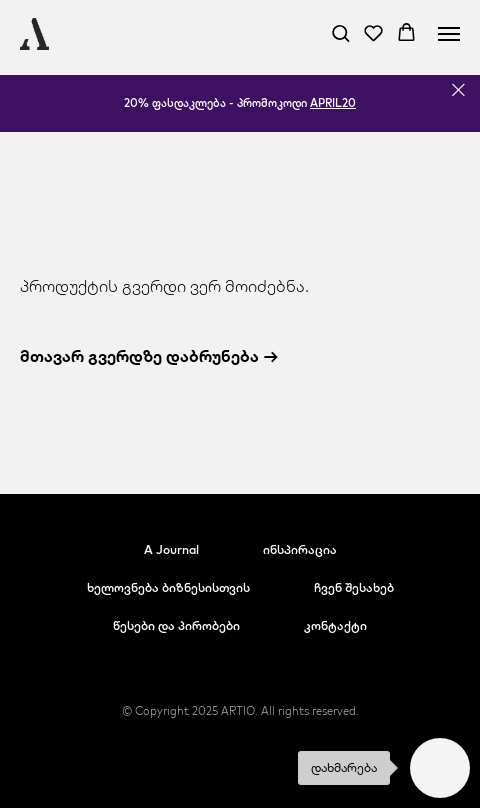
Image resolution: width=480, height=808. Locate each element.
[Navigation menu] (449, 34)
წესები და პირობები (176, 625)
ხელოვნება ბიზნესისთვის (168, 587)
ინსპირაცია (300, 549)
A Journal (171, 549)
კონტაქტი (335, 625)
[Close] (458, 90)
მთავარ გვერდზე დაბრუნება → (149, 356)
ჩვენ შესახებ (354, 587)
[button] (340, 32)
